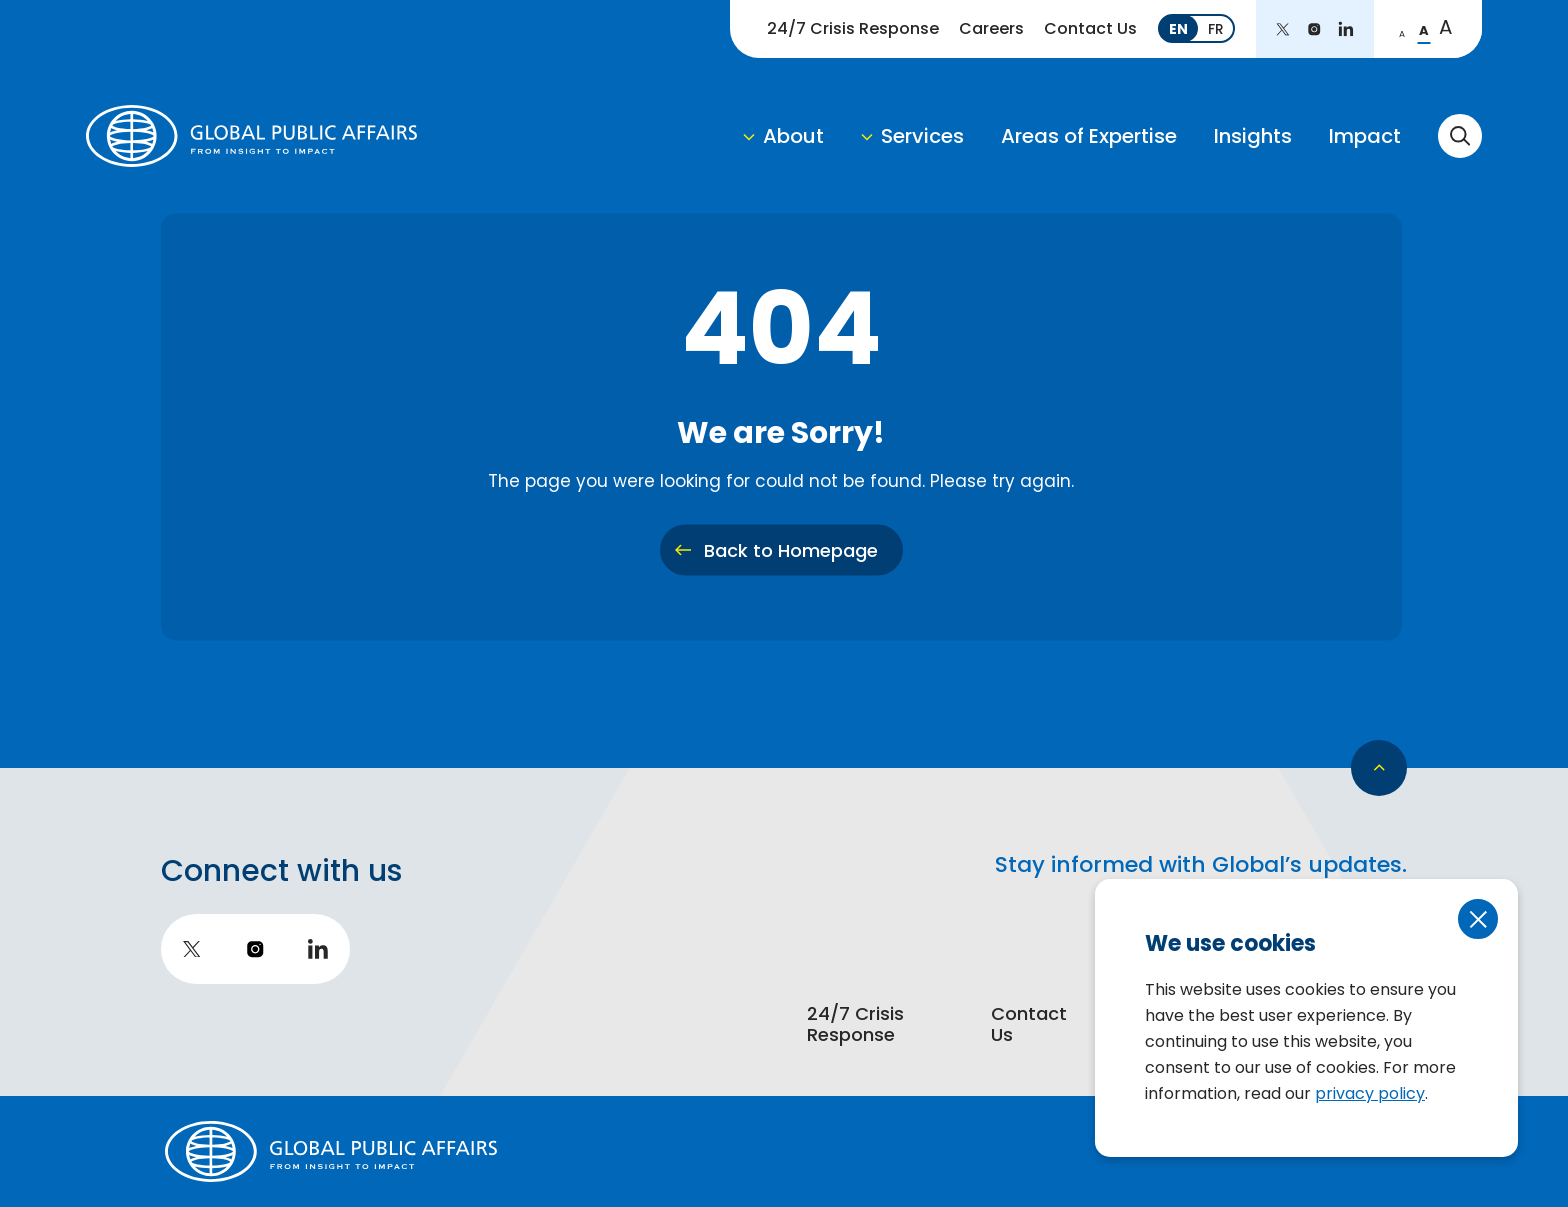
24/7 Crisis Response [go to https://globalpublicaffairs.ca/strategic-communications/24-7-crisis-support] (855, 1025)
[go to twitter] (1283, 29)
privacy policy (1370, 1093)
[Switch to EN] (1178, 28)
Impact (1365, 136)
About (793, 136)
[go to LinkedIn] (1346, 29)
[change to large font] (1446, 29)
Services (922, 136)
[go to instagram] (1314, 29)
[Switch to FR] (1216, 28)
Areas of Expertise (1089, 136)
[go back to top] (1379, 768)
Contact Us (1090, 28)
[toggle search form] (1460, 136)
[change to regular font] (1424, 29)
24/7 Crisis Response (853, 28)
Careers (991, 28)
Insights (1253, 136)
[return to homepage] (251, 135)
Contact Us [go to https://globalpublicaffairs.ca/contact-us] (1029, 1025)
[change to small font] (1402, 29)
